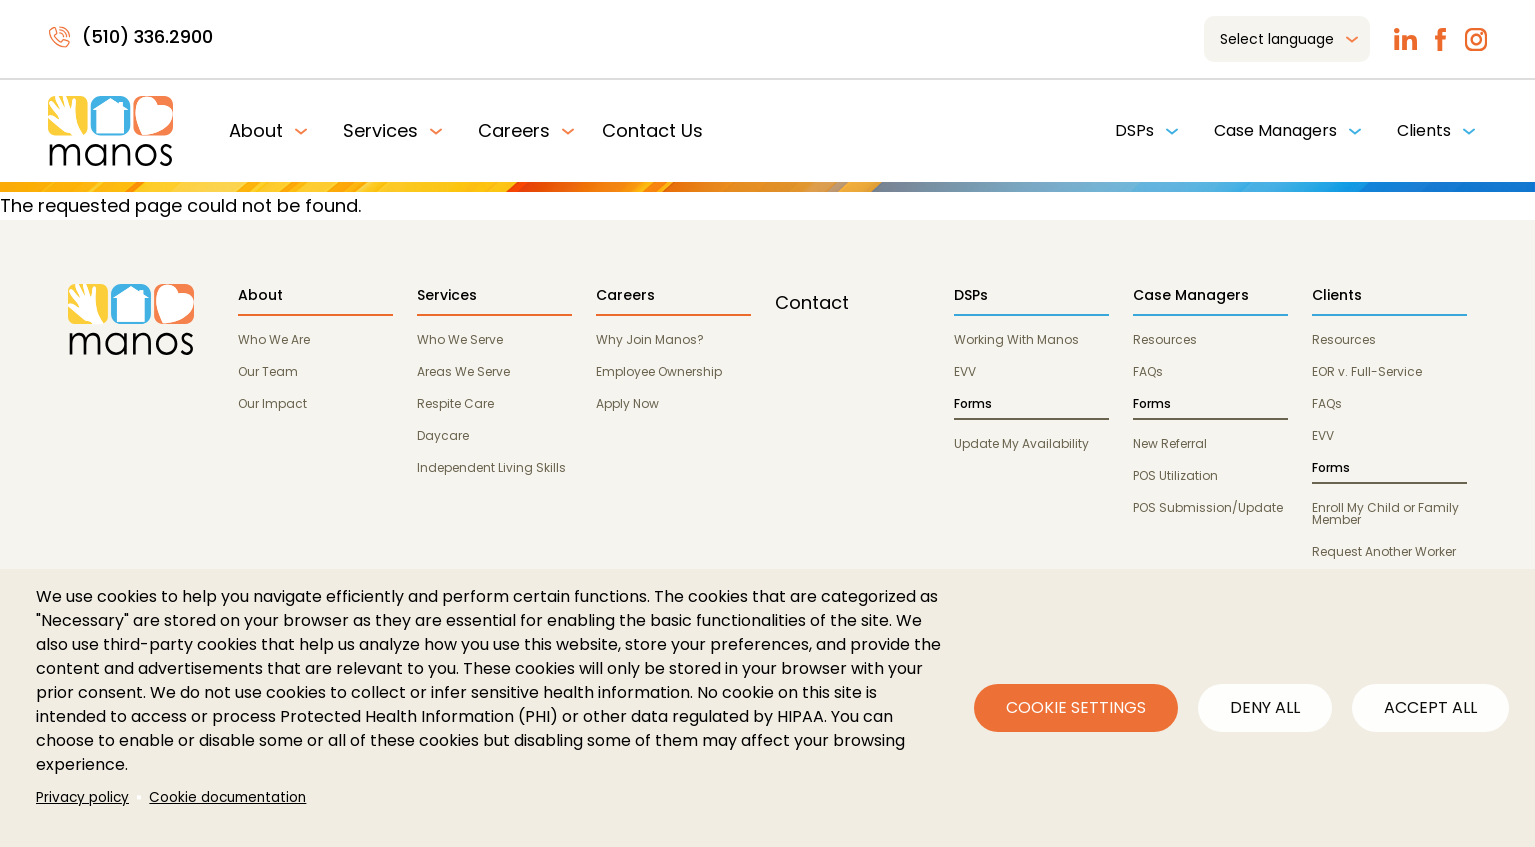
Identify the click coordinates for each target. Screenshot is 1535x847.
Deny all (1265, 707)
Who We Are (274, 339)
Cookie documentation (227, 797)
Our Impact (272, 403)
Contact (812, 302)
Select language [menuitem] (1277, 39)
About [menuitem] (256, 130)
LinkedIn (1405, 39)
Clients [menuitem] (1424, 130)
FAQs (1148, 371)
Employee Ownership (659, 371)
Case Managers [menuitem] (1275, 130)
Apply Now (627, 403)
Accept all (1430, 707)
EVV (965, 371)
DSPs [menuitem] (1134, 130)
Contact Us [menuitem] (652, 130)
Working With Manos (1016, 339)
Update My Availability (1021, 443)
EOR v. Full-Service (1367, 371)
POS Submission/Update (1208, 507)
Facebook (1440, 39)
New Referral (1170, 443)
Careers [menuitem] (514, 130)
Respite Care (455, 403)
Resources (1165, 339)
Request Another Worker (1384, 551)
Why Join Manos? (650, 339)
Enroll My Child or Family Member (1385, 513)
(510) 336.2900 (147, 36)
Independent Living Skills (491, 467)
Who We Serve (460, 339)
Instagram (1475, 39)
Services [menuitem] (380, 130)
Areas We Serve (463, 371)
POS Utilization (1175, 475)
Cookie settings (1076, 707)
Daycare (443, 435)
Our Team (268, 371)
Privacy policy (82, 797)
